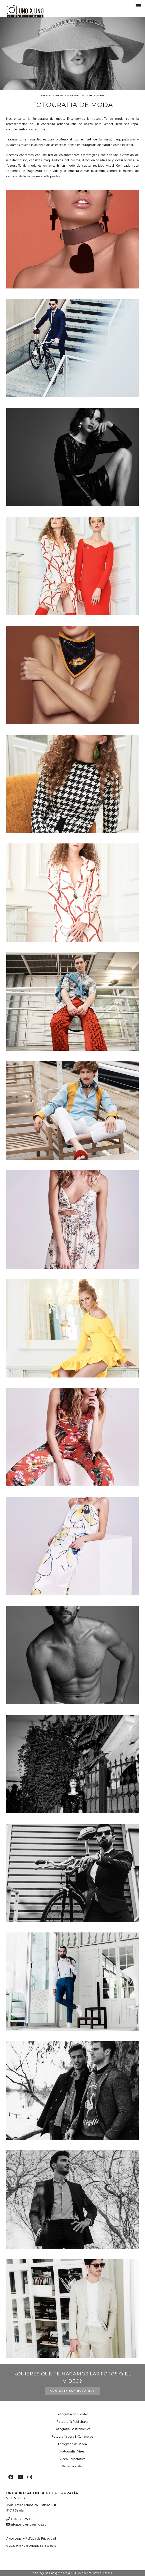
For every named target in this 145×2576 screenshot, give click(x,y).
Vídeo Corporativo (73, 2459)
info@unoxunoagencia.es (28, 2524)
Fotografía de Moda (72, 2444)
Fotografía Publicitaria (72, 2422)
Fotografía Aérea (72, 2451)
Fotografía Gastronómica (73, 2429)
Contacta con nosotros (72, 2391)
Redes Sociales (72, 2466)
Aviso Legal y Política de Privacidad (31, 2538)
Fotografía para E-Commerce (72, 2437)
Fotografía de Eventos (73, 2414)
